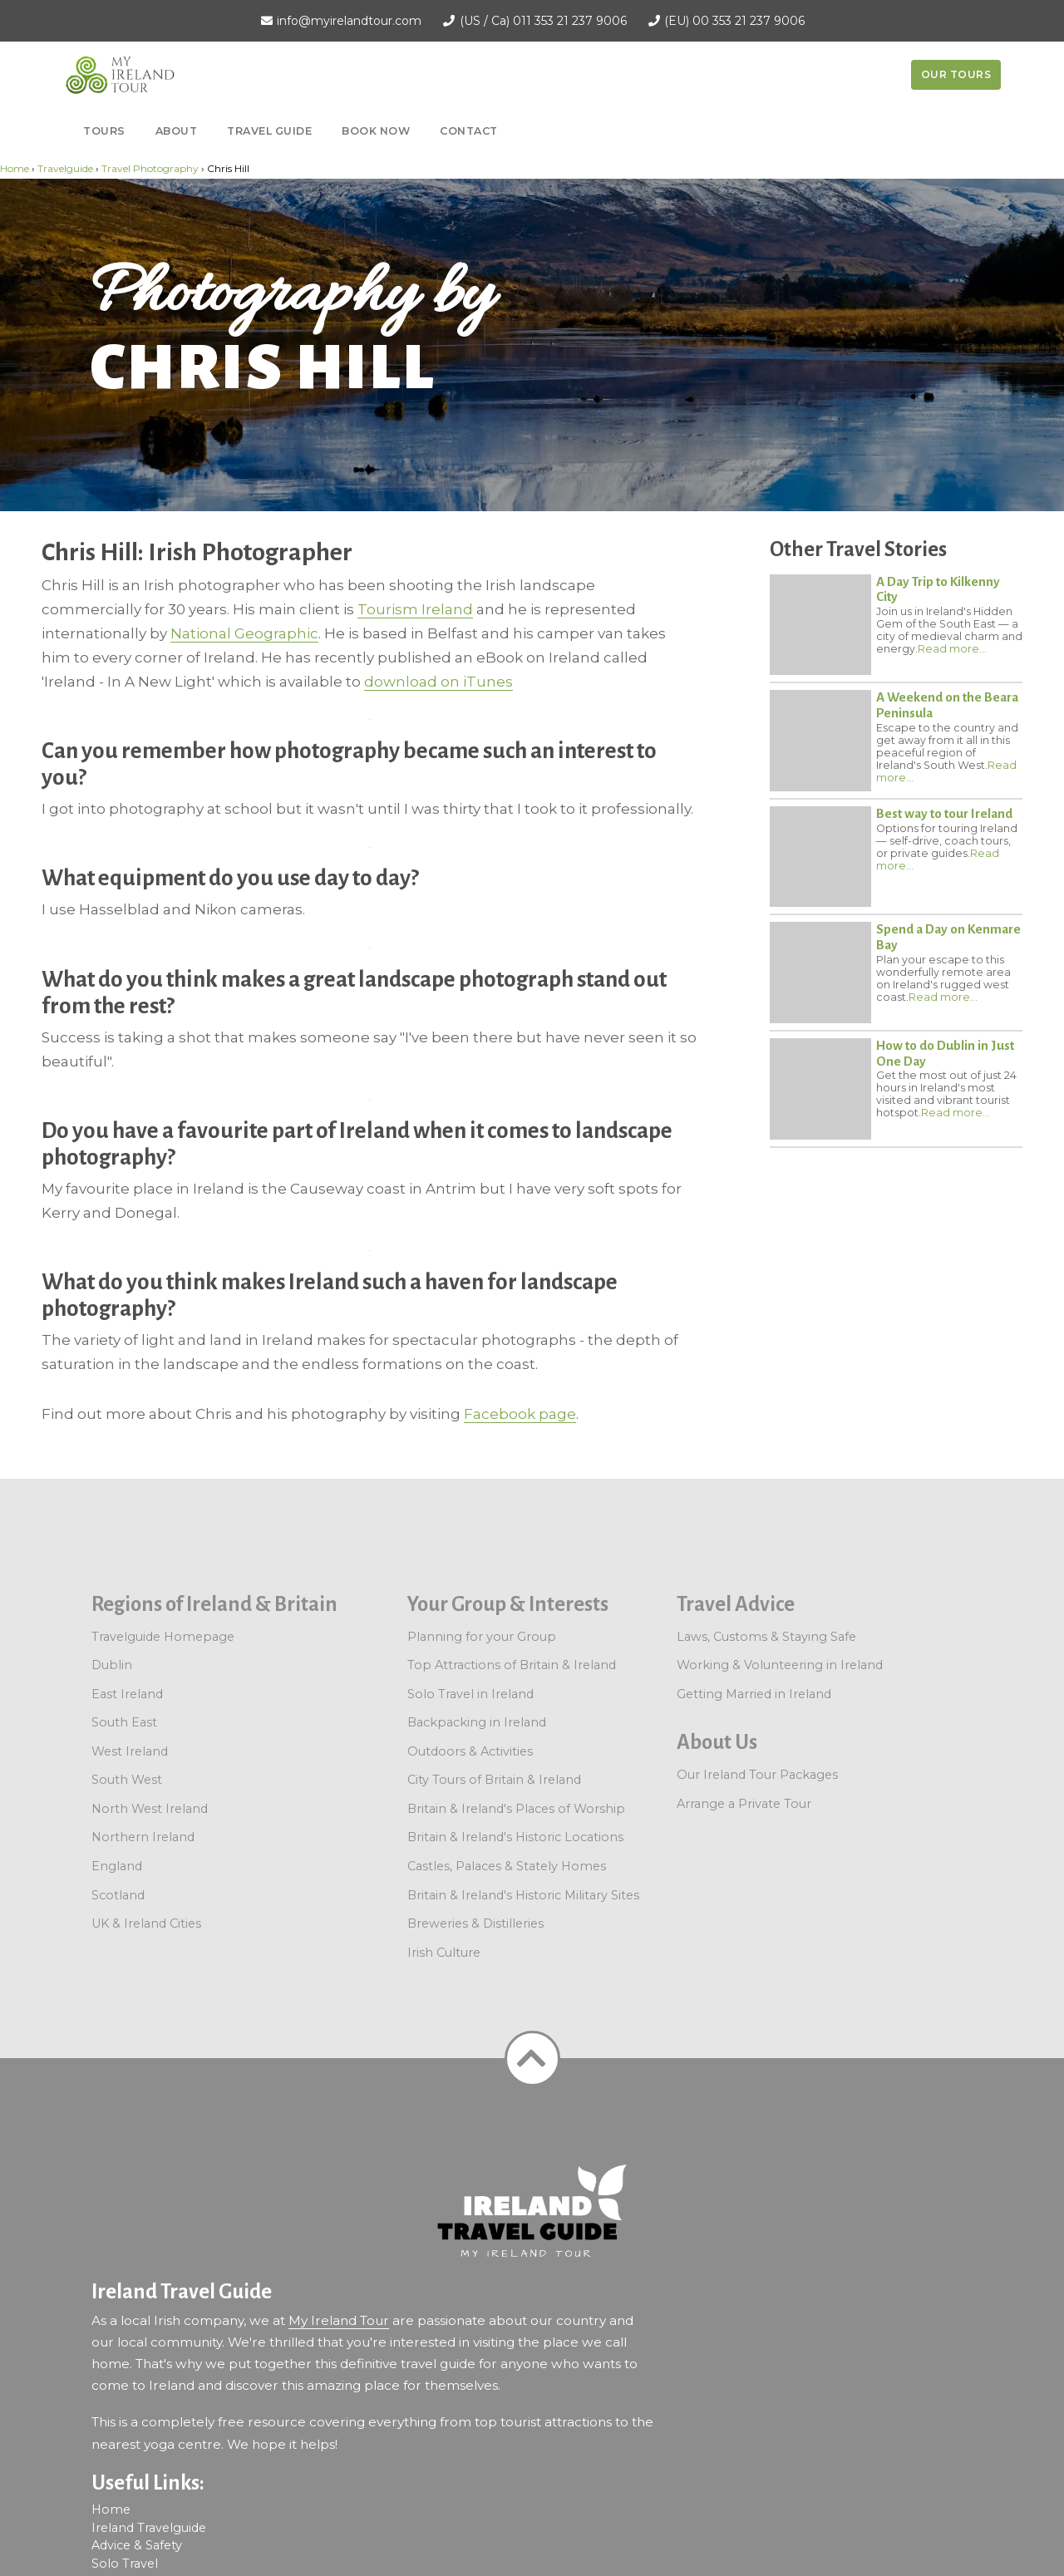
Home (14, 168)
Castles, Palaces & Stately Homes (506, 1866)
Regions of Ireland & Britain (214, 1604)
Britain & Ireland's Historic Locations (515, 1837)
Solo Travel (124, 2563)
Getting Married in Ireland (754, 1694)
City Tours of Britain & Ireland (494, 1779)
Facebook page (520, 1414)
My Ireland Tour (338, 2320)
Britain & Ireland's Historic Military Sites (523, 1895)
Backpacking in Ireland (476, 1722)
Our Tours (956, 74)
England (116, 1866)
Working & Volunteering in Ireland (780, 1664)
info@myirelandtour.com (349, 20)
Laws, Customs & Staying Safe (766, 1636)
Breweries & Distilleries (475, 1923)
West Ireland (129, 1751)
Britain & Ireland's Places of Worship (516, 1808)
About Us (717, 1742)
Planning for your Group (481, 1636)
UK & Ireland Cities (146, 1923)
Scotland (118, 1895)
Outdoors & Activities (470, 1751)
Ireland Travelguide (148, 2527)
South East (124, 1722)
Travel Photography (150, 168)
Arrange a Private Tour (744, 1803)
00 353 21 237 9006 (748, 20)
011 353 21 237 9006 (570, 20)
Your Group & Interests (507, 1604)
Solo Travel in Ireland (470, 1694)
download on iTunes (438, 681)
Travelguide (65, 168)
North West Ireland (149, 1808)
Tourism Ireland (415, 609)
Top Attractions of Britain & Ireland (511, 1664)
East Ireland (127, 1694)
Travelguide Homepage (162, 1636)
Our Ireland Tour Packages (757, 1774)
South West (126, 1779)
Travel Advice (736, 1604)
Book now (376, 131)
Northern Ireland (143, 1837)
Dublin (111, 1664)
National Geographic (244, 633)
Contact (469, 131)
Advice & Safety (136, 2545)
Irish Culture (443, 1952)
